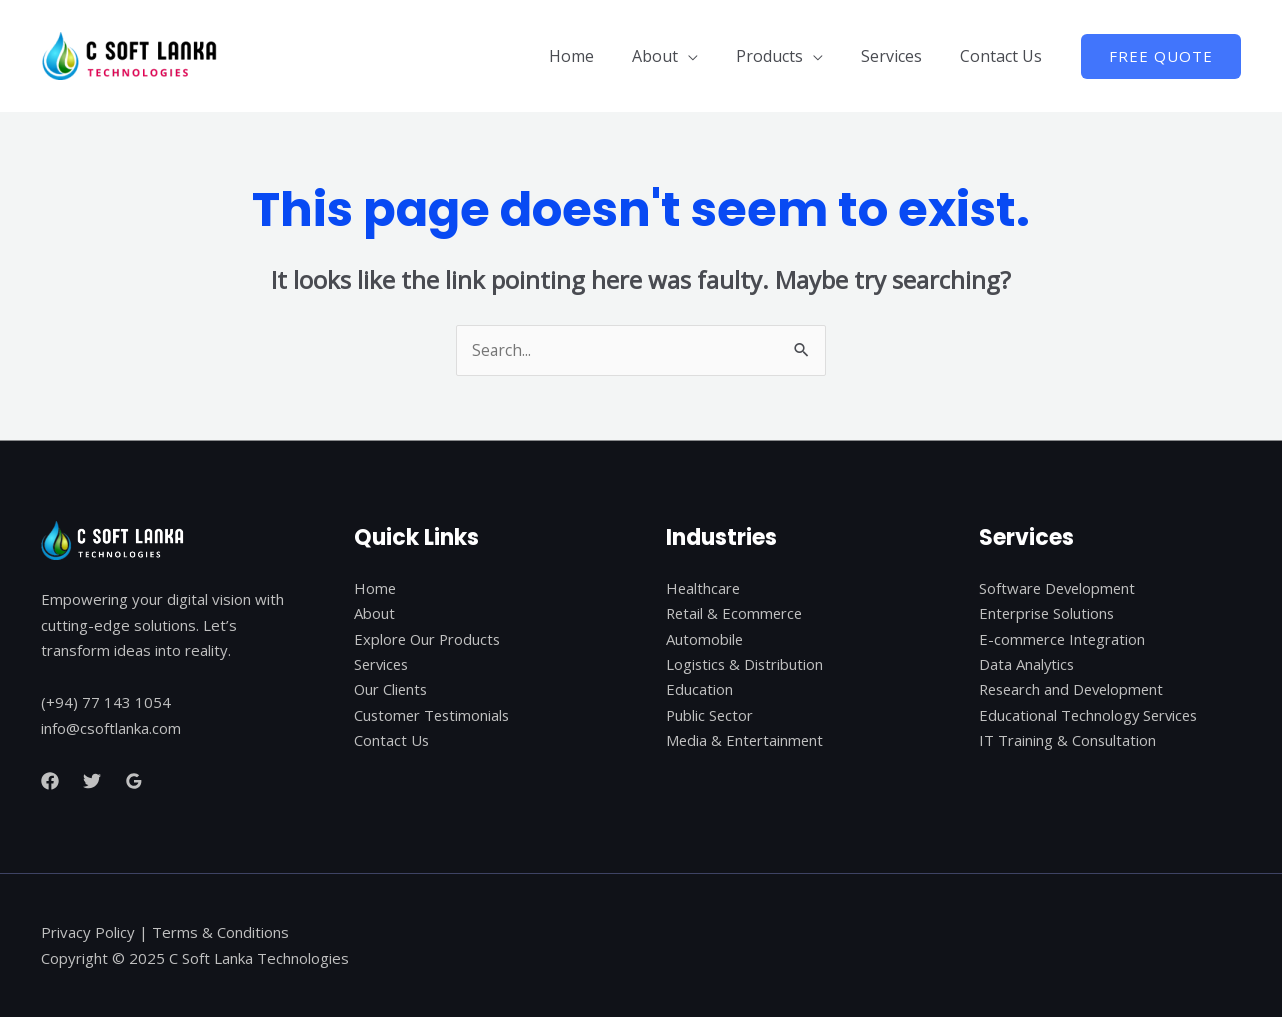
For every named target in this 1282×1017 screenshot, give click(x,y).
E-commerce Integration (1063, 640)
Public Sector (710, 716)
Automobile (705, 640)
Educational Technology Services (1091, 716)
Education (699, 691)
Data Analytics (1027, 665)
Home (598, 56)
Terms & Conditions (220, 932)
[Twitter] (92, 782)
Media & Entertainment (746, 742)
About (676, 56)
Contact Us (1004, 56)
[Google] (134, 782)
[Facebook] (50, 782)
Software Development (1059, 588)
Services (900, 56)
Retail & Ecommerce (736, 614)
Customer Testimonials (434, 716)
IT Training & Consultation (1068, 742)
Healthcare (704, 588)
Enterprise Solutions (1048, 614)
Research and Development (1075, 691)
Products (784, 56)
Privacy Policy (88, 932)
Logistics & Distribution (746, 665)
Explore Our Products (429, 640)
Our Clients (392, 691)
